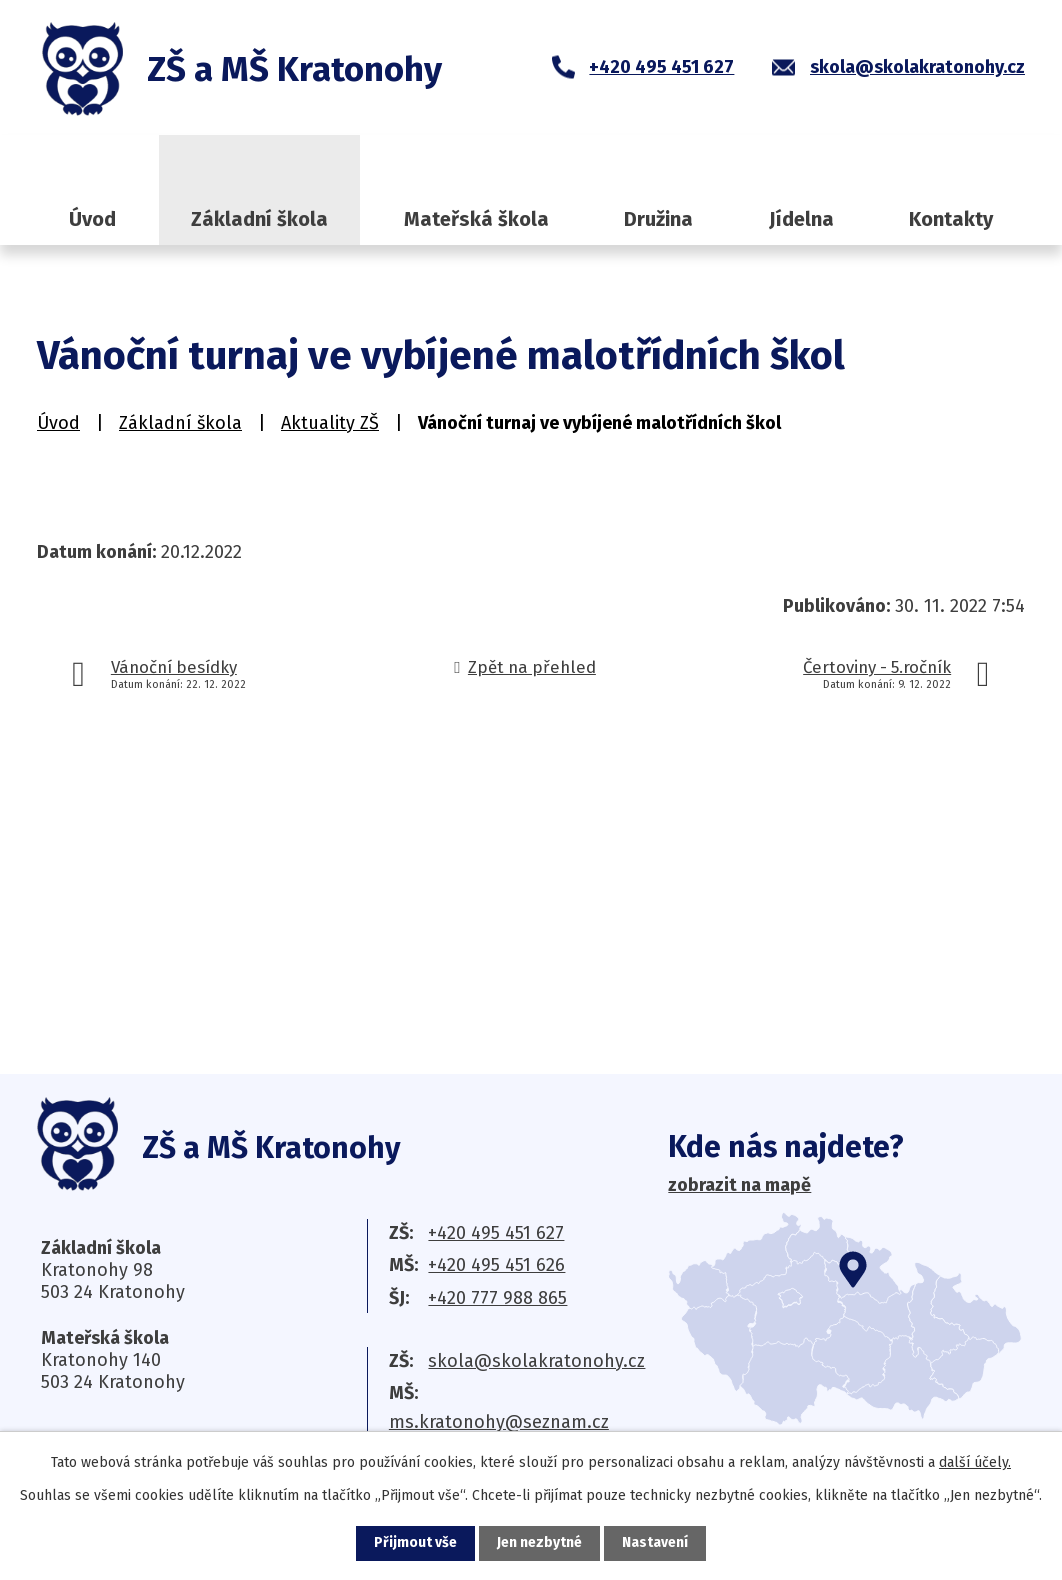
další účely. (975, 1462)
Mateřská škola (476, 219)
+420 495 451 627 (496, 1233)
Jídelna (801, 219)
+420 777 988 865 (497, 1298)
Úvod (92, 219)
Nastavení (655, 1543)
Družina (658, 219)
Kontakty (951, 219)
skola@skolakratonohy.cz (536, 1361)
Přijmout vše (415, 1543)
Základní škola (259, 219)
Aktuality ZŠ (330, 423)
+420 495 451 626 (496, 1265)
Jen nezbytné (539, 1543)
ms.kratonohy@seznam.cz (499, 1422)
